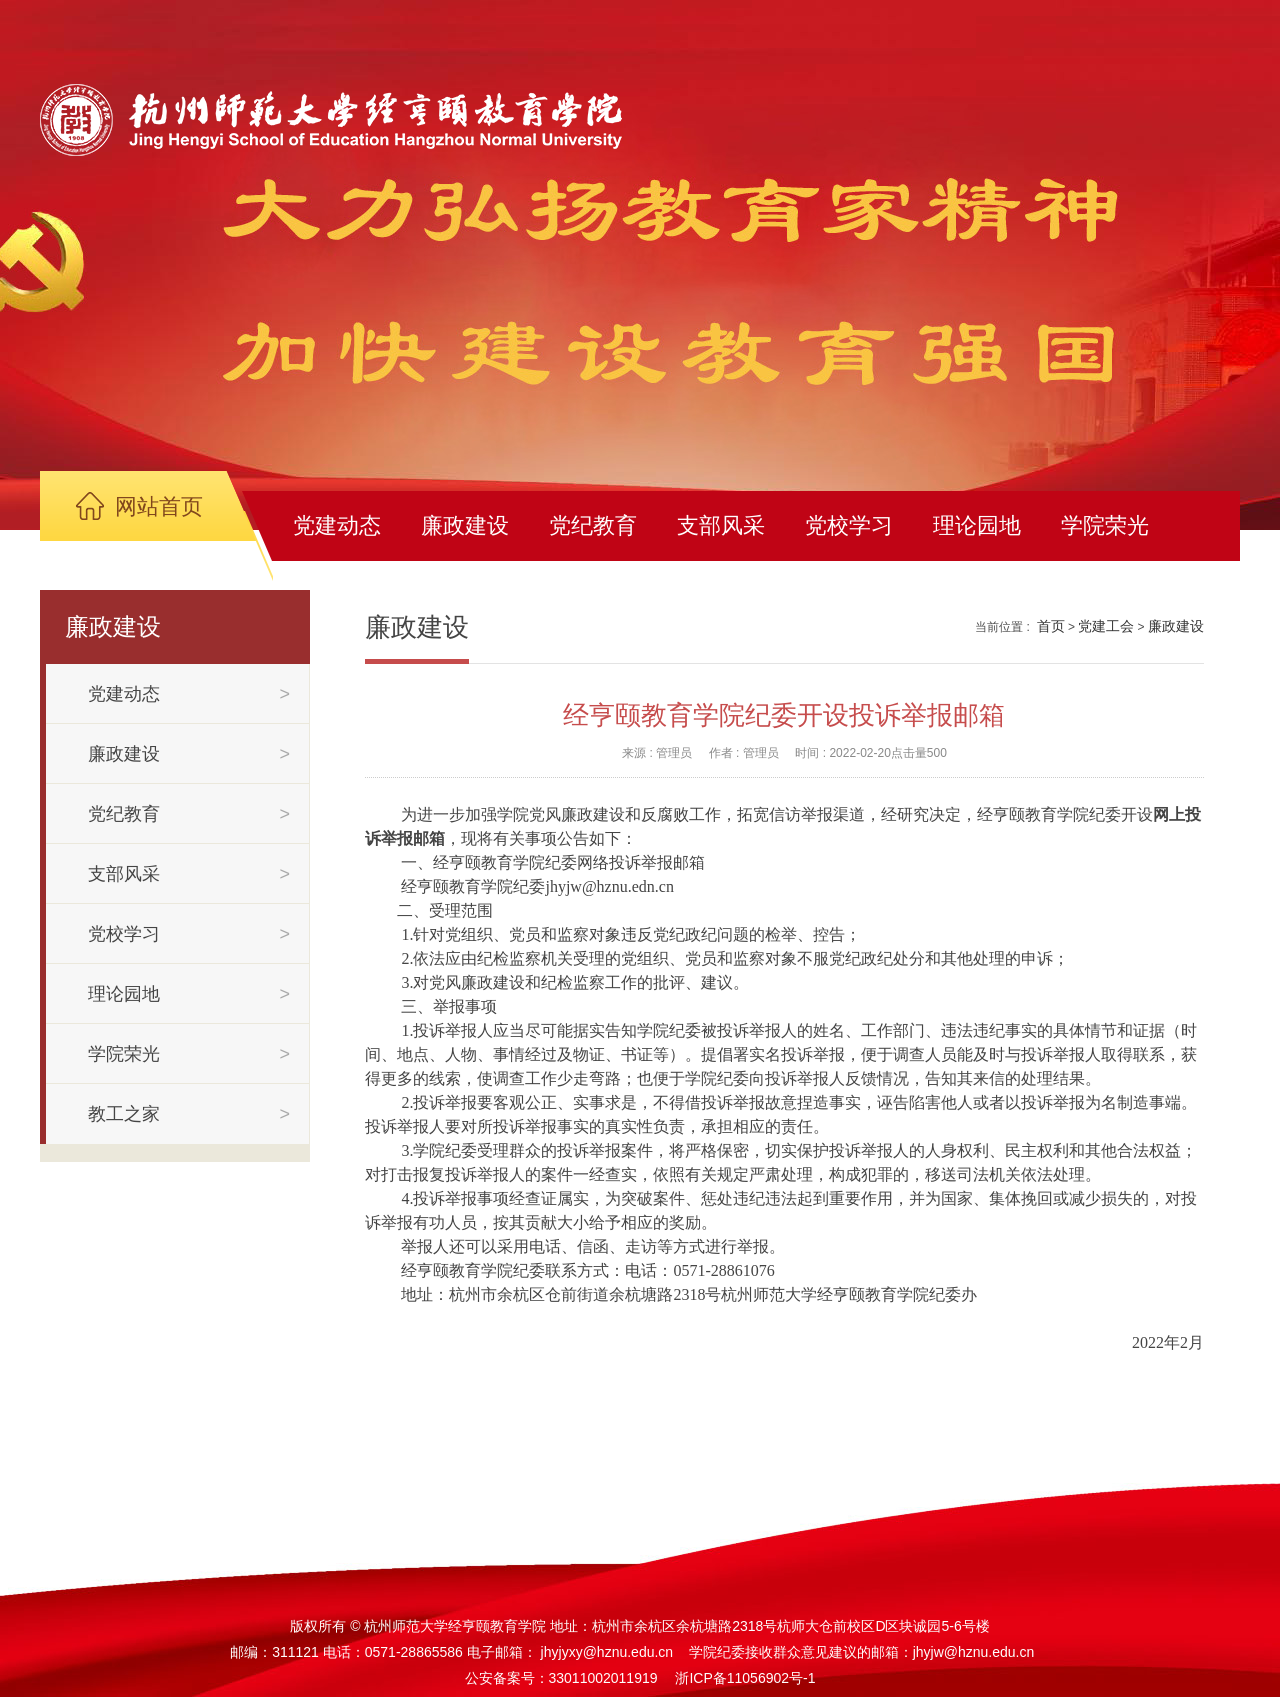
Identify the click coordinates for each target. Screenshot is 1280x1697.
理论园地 (977, 525)
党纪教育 (593, 525)
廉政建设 (465, 525)
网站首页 (159, 506)
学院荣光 (1105, 525)
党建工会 (1106, 626)
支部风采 (721, 525)
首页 (1051, 626)
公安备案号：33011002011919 (561, 1678)
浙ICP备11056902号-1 (745, 1678)
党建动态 (337, 525)
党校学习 (849, 525)
